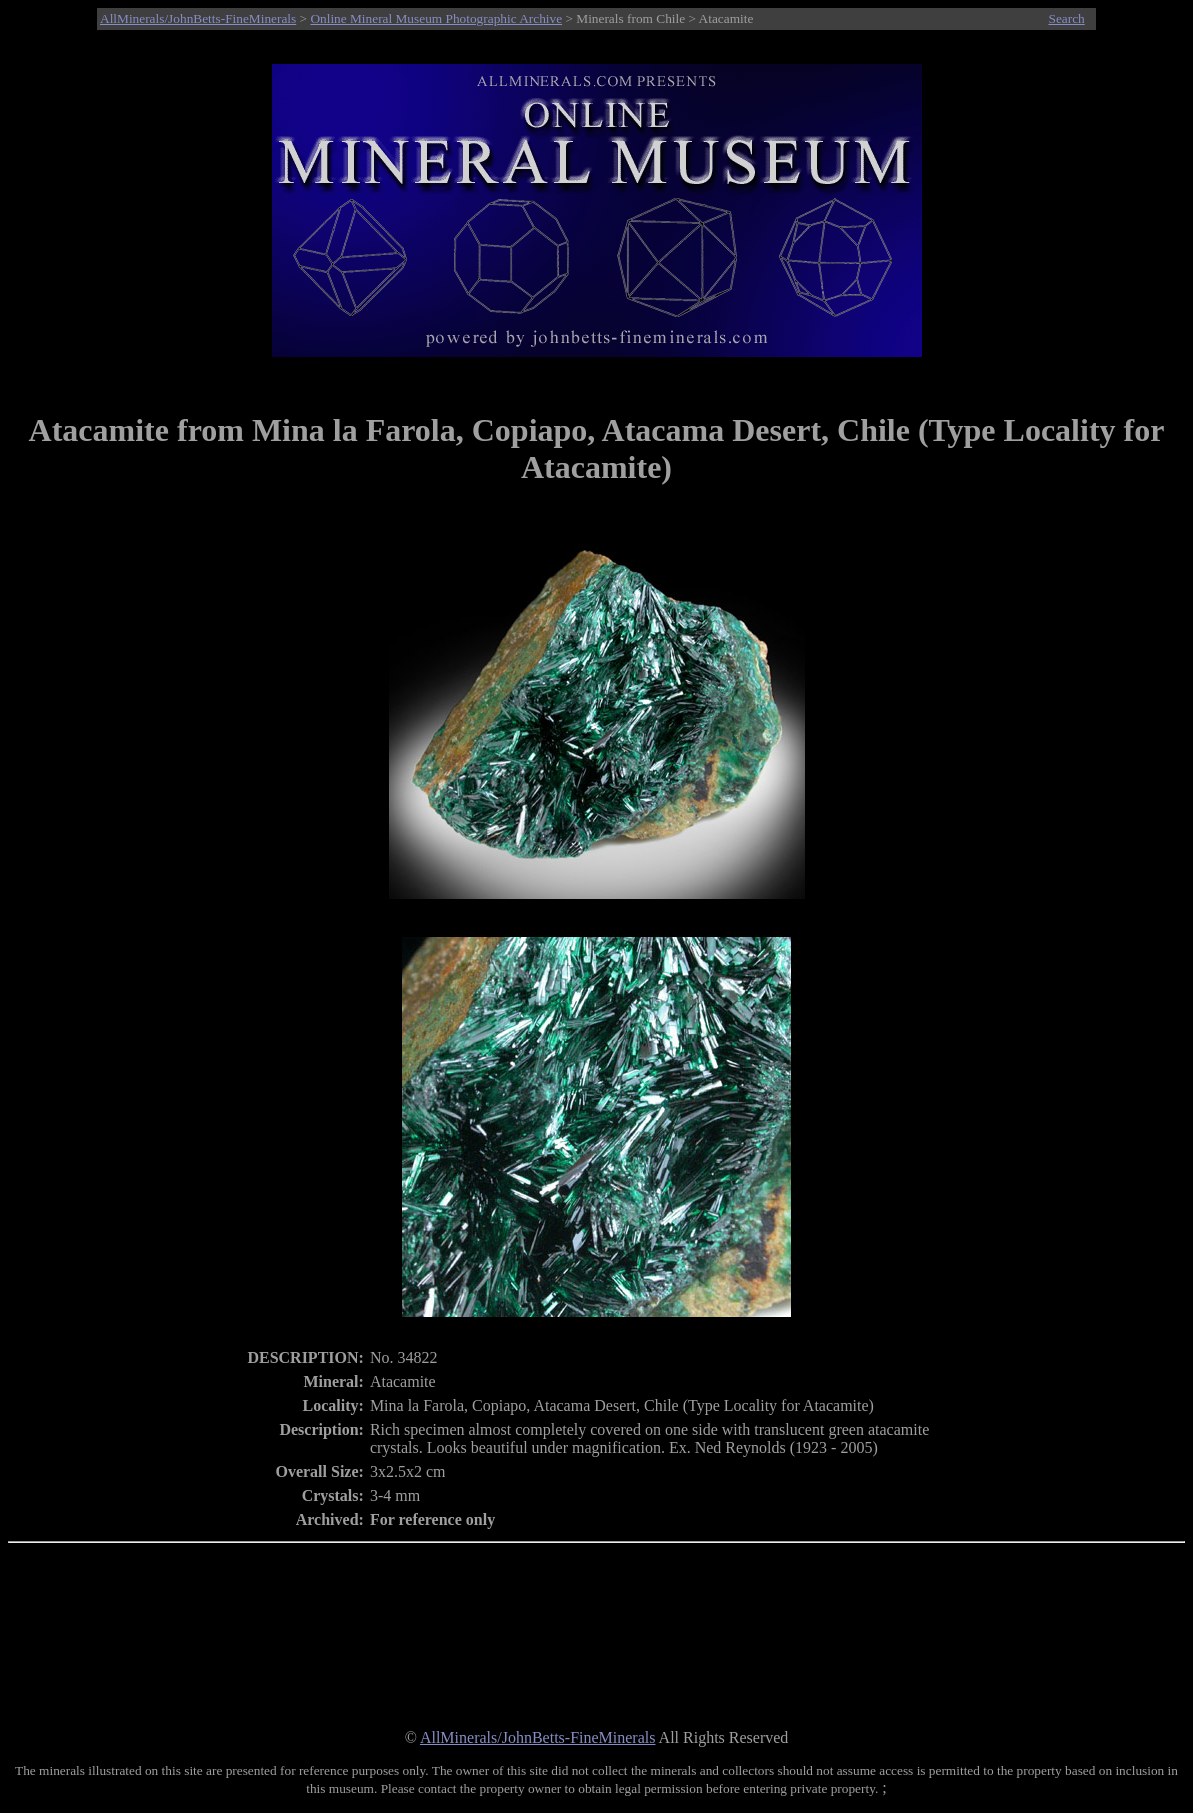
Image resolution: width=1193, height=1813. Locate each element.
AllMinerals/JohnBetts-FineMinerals (198, 18)
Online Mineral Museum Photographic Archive (436, 18)
